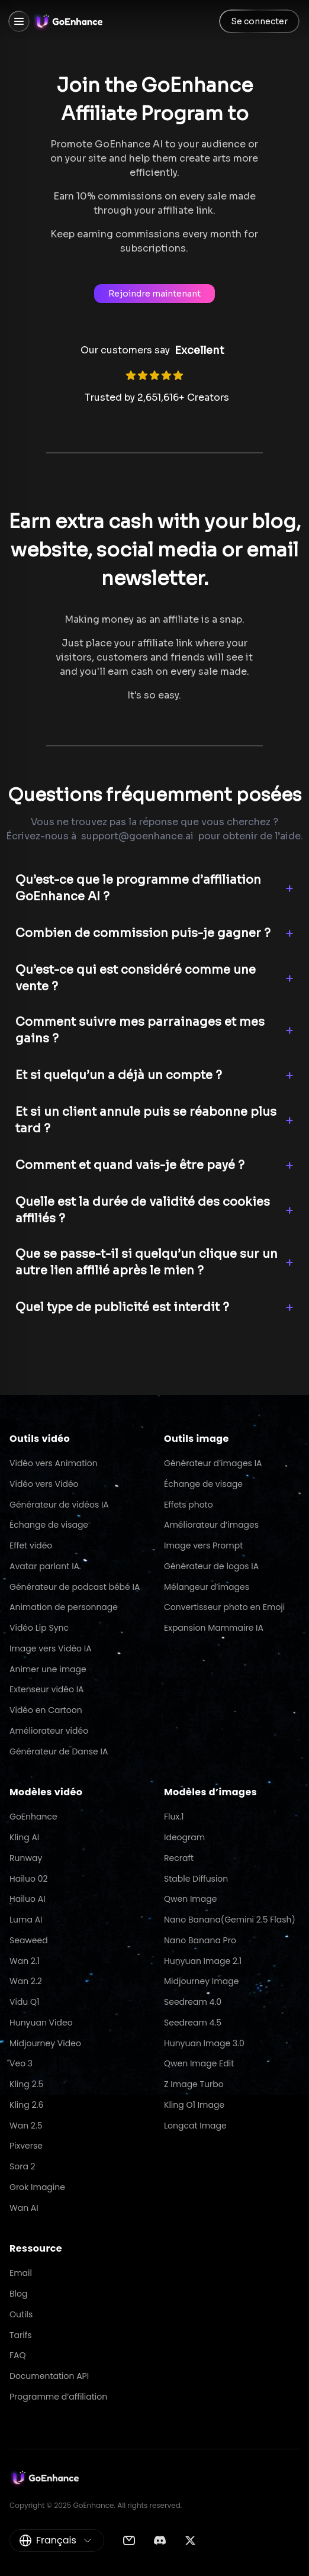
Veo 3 (21, 2063)
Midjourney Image (201, 1981)
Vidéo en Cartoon (45, 1710)
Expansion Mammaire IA (213, 1628)
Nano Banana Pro (200, 1940)
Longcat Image (195, 2125)
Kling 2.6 (26, 2105)
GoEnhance (33, 1816)
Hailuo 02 (28, 1879)
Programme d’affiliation (58, 2397)
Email (20, 2273)
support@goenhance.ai (137, 836)
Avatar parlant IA (44, 1566)
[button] (154, 888)
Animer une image (47, 1669)
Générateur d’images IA (213, 1463)
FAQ (17, 2355)
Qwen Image (190, 1899)
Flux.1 (174, 1816)
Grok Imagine (37, 2187)
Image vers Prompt (203, 1545)
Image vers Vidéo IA (50, 1648)
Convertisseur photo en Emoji (224, 1607)
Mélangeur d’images (206, 1587)
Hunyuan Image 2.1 (203, 1961)
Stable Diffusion (196, 1879)
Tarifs (20, 2335)
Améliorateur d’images (211, 1525)
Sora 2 (22, 2166)
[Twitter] (190, 2540)
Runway (25, 1858)
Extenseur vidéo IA (46, 1689)
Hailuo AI (27, 1899)
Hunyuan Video (41, 2022)
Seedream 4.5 (192, 2022)
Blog (18, 2294)
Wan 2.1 (24, 1961)
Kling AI (24, 1837)
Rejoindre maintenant (154, 293)
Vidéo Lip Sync (39, 1628)
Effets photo (188, 1505)
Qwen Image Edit (199, 2063)
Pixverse (26, 2146)
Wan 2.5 (26, 2125)
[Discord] (159, 2540)
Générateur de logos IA (211, 1566)
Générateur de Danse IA (58, 1751)
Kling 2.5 (26, 2084)
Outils (21, 2314)
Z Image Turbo (194, 2084)
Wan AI (23, 2208)
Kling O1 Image (194, 2105)
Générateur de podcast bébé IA (74, 1587)
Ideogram (184, 1837)
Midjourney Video (45, 2043)
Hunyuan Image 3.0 (204, 2043)
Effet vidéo (30, 1545)
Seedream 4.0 (192, 2002)
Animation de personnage (63, 1607)
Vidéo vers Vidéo (44, 1484)
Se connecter (259, 21)
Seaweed (28, 1940)
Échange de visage (48, 1525)
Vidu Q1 (24, 2002)
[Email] (129, 2540)
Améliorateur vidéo (48, 1731)
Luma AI (26, 1919)
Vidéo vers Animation (53, 1463)
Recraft (179, 1858)
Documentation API (49, 2376)
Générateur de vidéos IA (59, 1505)
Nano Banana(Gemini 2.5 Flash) (229, 1919)
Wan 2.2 (25, 1981)
